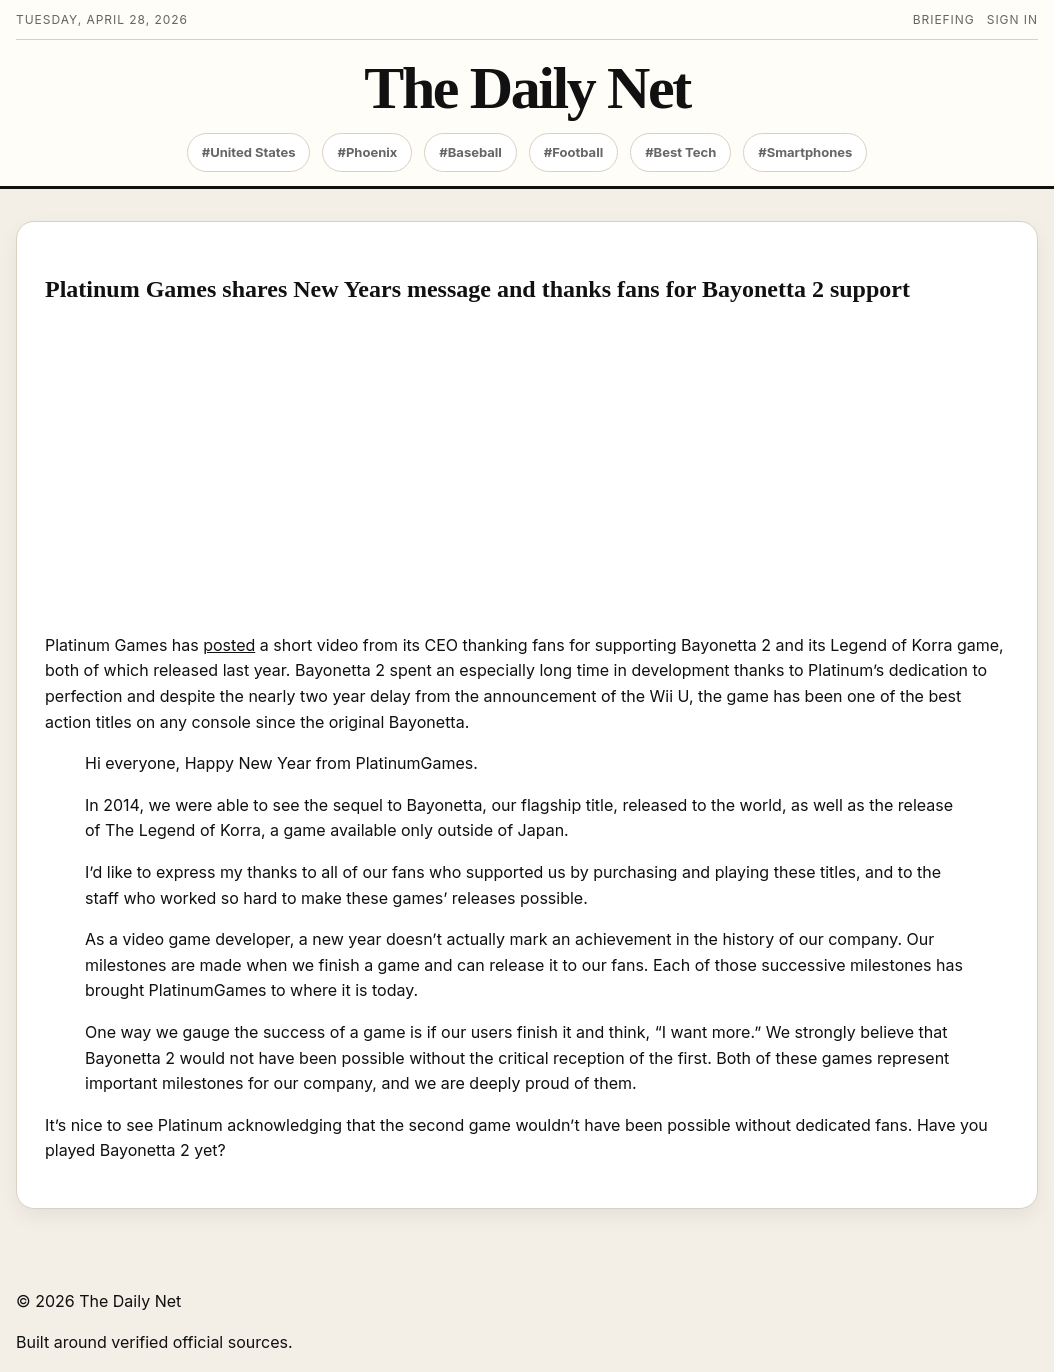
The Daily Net (526, 88)
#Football (573, 152)
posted (229, 645)
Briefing (944, 19)
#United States (249, 152)
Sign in (1012, 19)
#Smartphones (805, 152)
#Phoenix (367, 152)
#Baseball (470, 152)
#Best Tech (680, 152)
